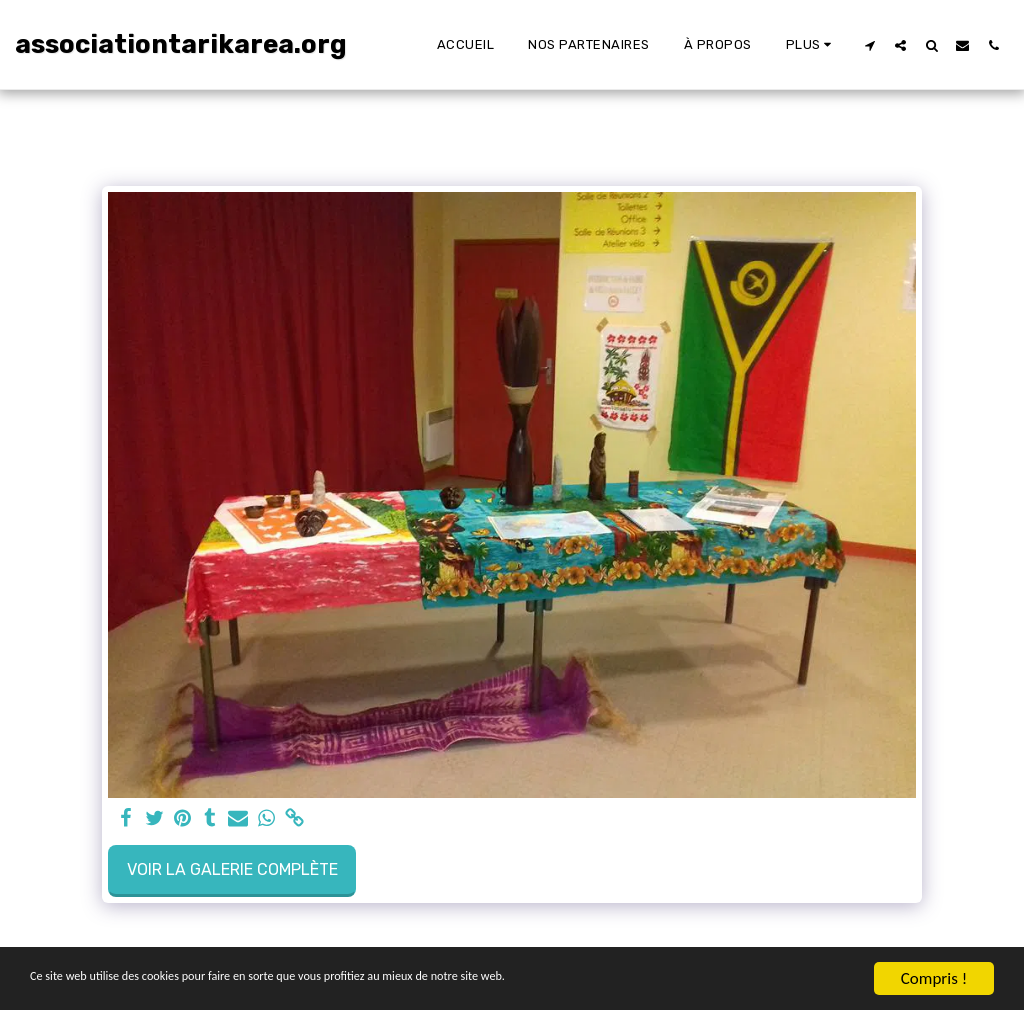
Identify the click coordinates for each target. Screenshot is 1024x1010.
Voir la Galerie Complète (232, 869)
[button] (869, 45)
